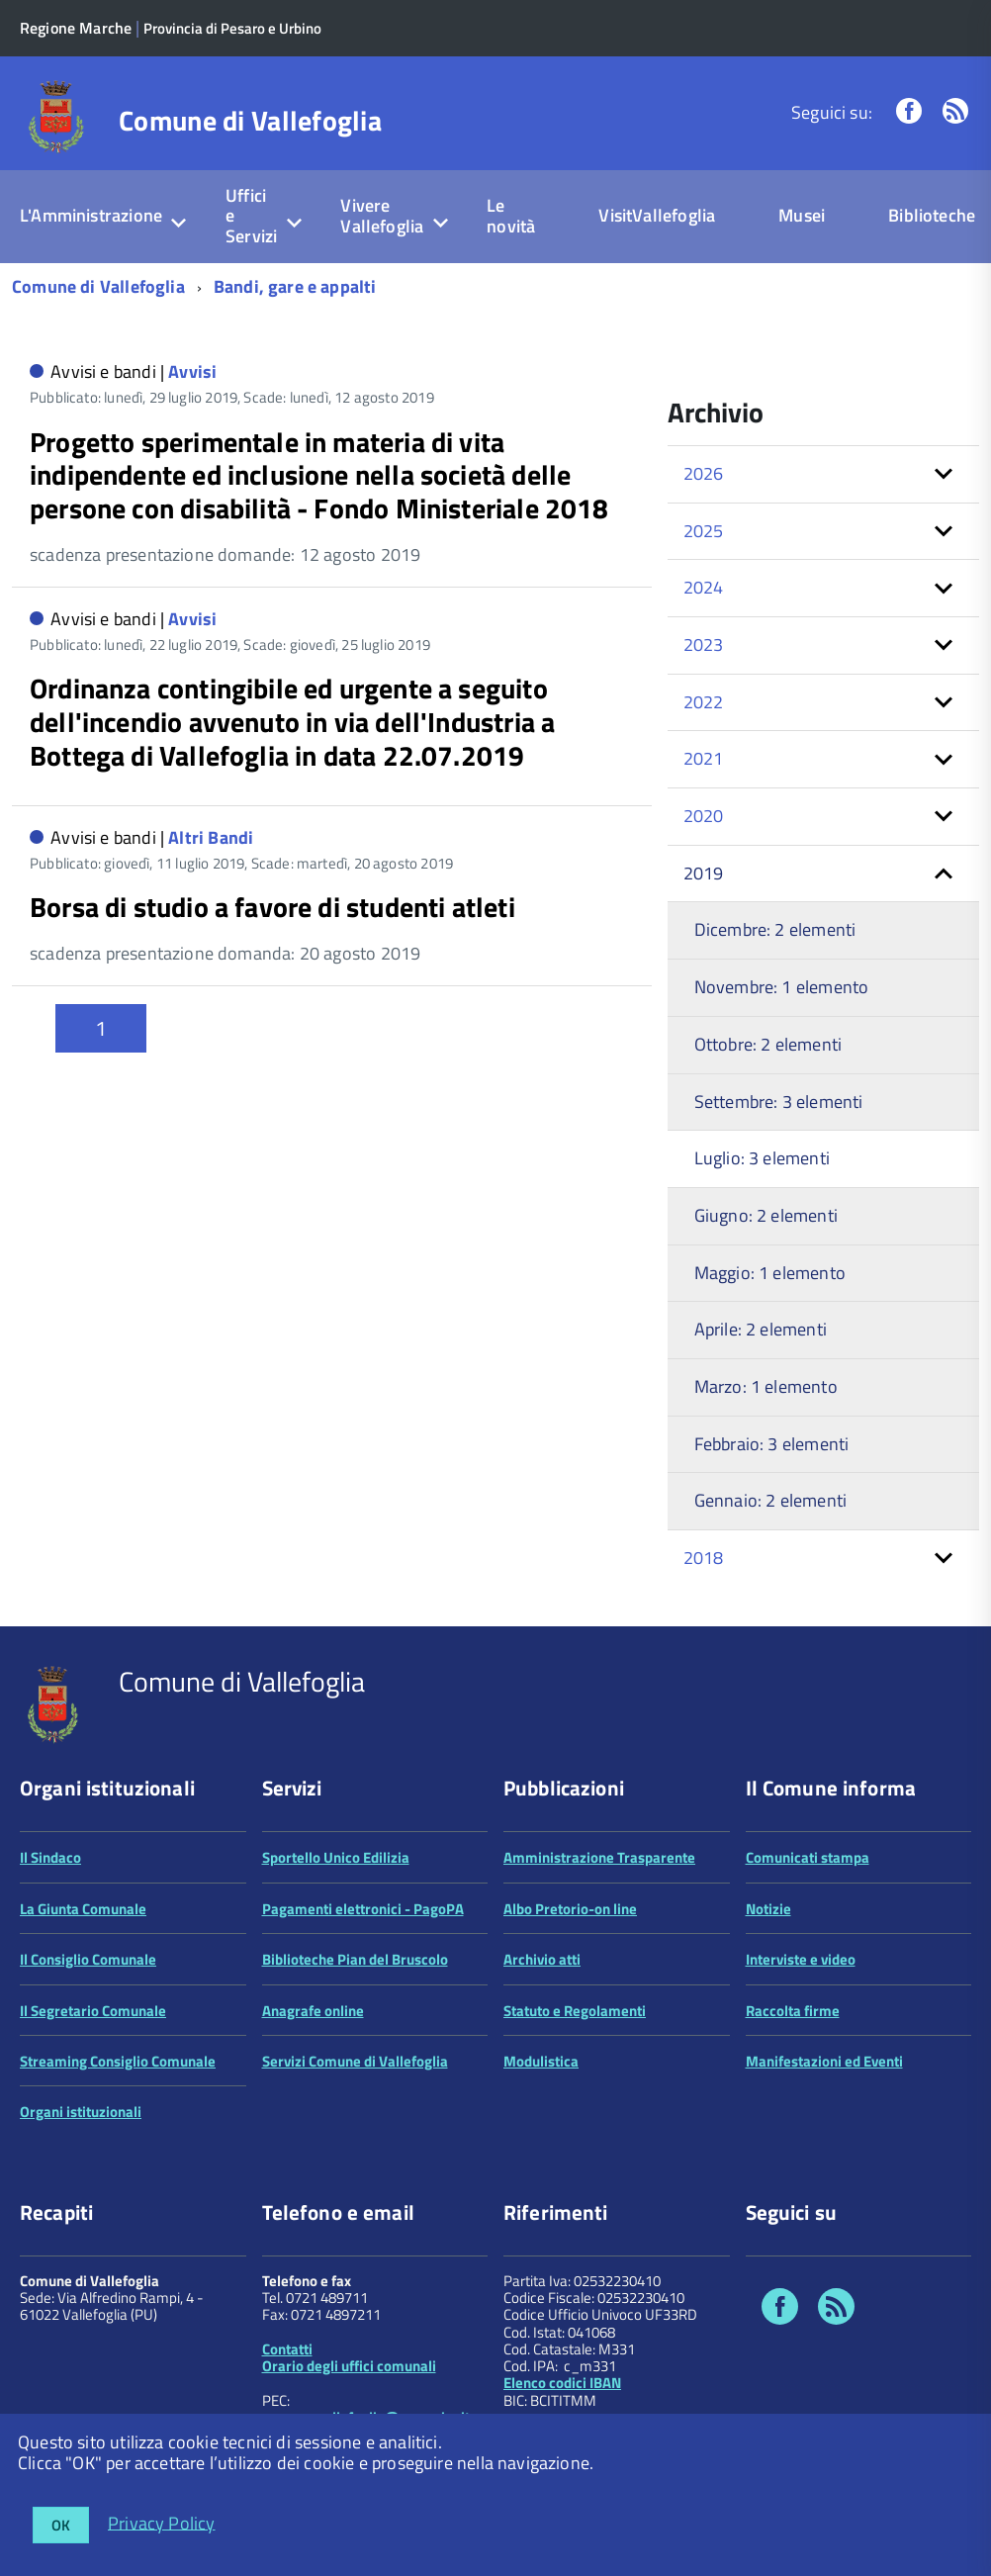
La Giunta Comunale (83, 1908)
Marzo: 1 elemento (766, 1386)
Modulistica (541, 2061)
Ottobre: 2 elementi (768, 1044)
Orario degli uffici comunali (349, 2365)
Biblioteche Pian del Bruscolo (355, 1959)
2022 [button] (703, 702)
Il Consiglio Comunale (88, 1959)
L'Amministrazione (91, 215)
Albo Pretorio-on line (570, 1908)
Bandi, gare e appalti (295, 286)
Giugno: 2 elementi (766, 1215)
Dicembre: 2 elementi (775, 929)
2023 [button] (703, 644)
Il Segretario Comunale (93, 2010)
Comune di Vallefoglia (250, 121)
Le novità (511, 215)
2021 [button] (703, 758)
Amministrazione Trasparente (599, 1857)
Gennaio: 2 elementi (770, 1500)
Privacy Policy (162, 2522)
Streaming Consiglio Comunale (118, 2061)
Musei (801, 215)
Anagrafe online (313, 2010)
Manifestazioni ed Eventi (824, 2061)
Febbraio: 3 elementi (772, 1443)
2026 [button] (703, 473)
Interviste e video (801, 1959)
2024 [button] (703, 587)
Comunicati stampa (807, 1857)
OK (60, 2525)
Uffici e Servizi (251, 215)
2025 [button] (703, 530)
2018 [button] (703, 1557)
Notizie (768, 1908)
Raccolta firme (793, 2010)
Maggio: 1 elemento (770, 1272)
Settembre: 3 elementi (778, 1101)
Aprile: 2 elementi (760, 1329)
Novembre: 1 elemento (781, 986)
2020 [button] (703, 815)
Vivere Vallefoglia (381, 215)
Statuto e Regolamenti (574, 2010)
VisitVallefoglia (656, 215)
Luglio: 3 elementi (762, 1158)
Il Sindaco (50, 1857)
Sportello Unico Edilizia (335, 1857)
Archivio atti (542, 1959)
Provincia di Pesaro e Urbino (232, 28)
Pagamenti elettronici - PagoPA (363, 1908)
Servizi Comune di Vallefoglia (355, 2061)
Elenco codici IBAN (562, 2382)
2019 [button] (703, 873)
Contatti (287, 2349)
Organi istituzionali (80, 2111)
